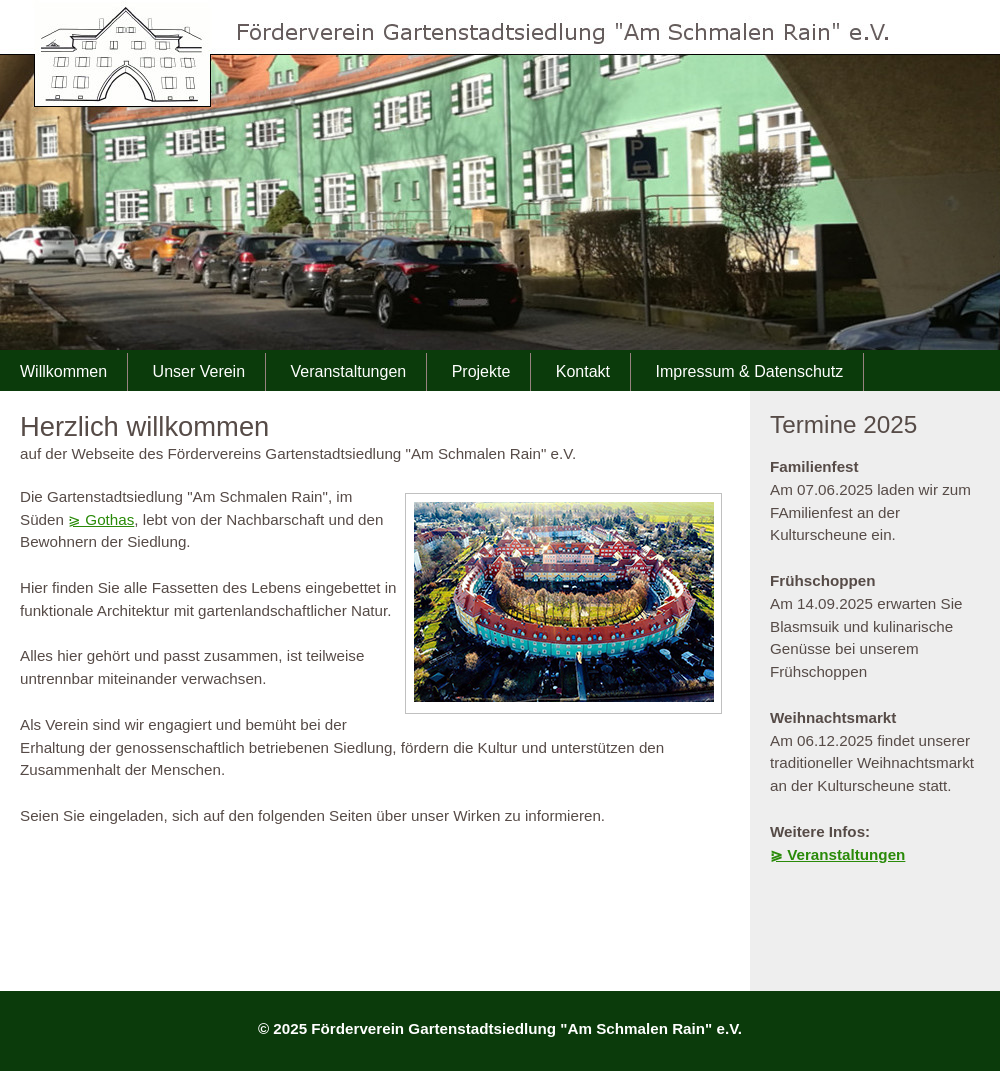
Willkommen (63, 371)
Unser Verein (199, 371)
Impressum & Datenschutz (750, 371)
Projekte (481, 371)
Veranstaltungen (349, 371)
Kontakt (583, 371)
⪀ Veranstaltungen (837, 854)
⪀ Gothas (101, 519)
